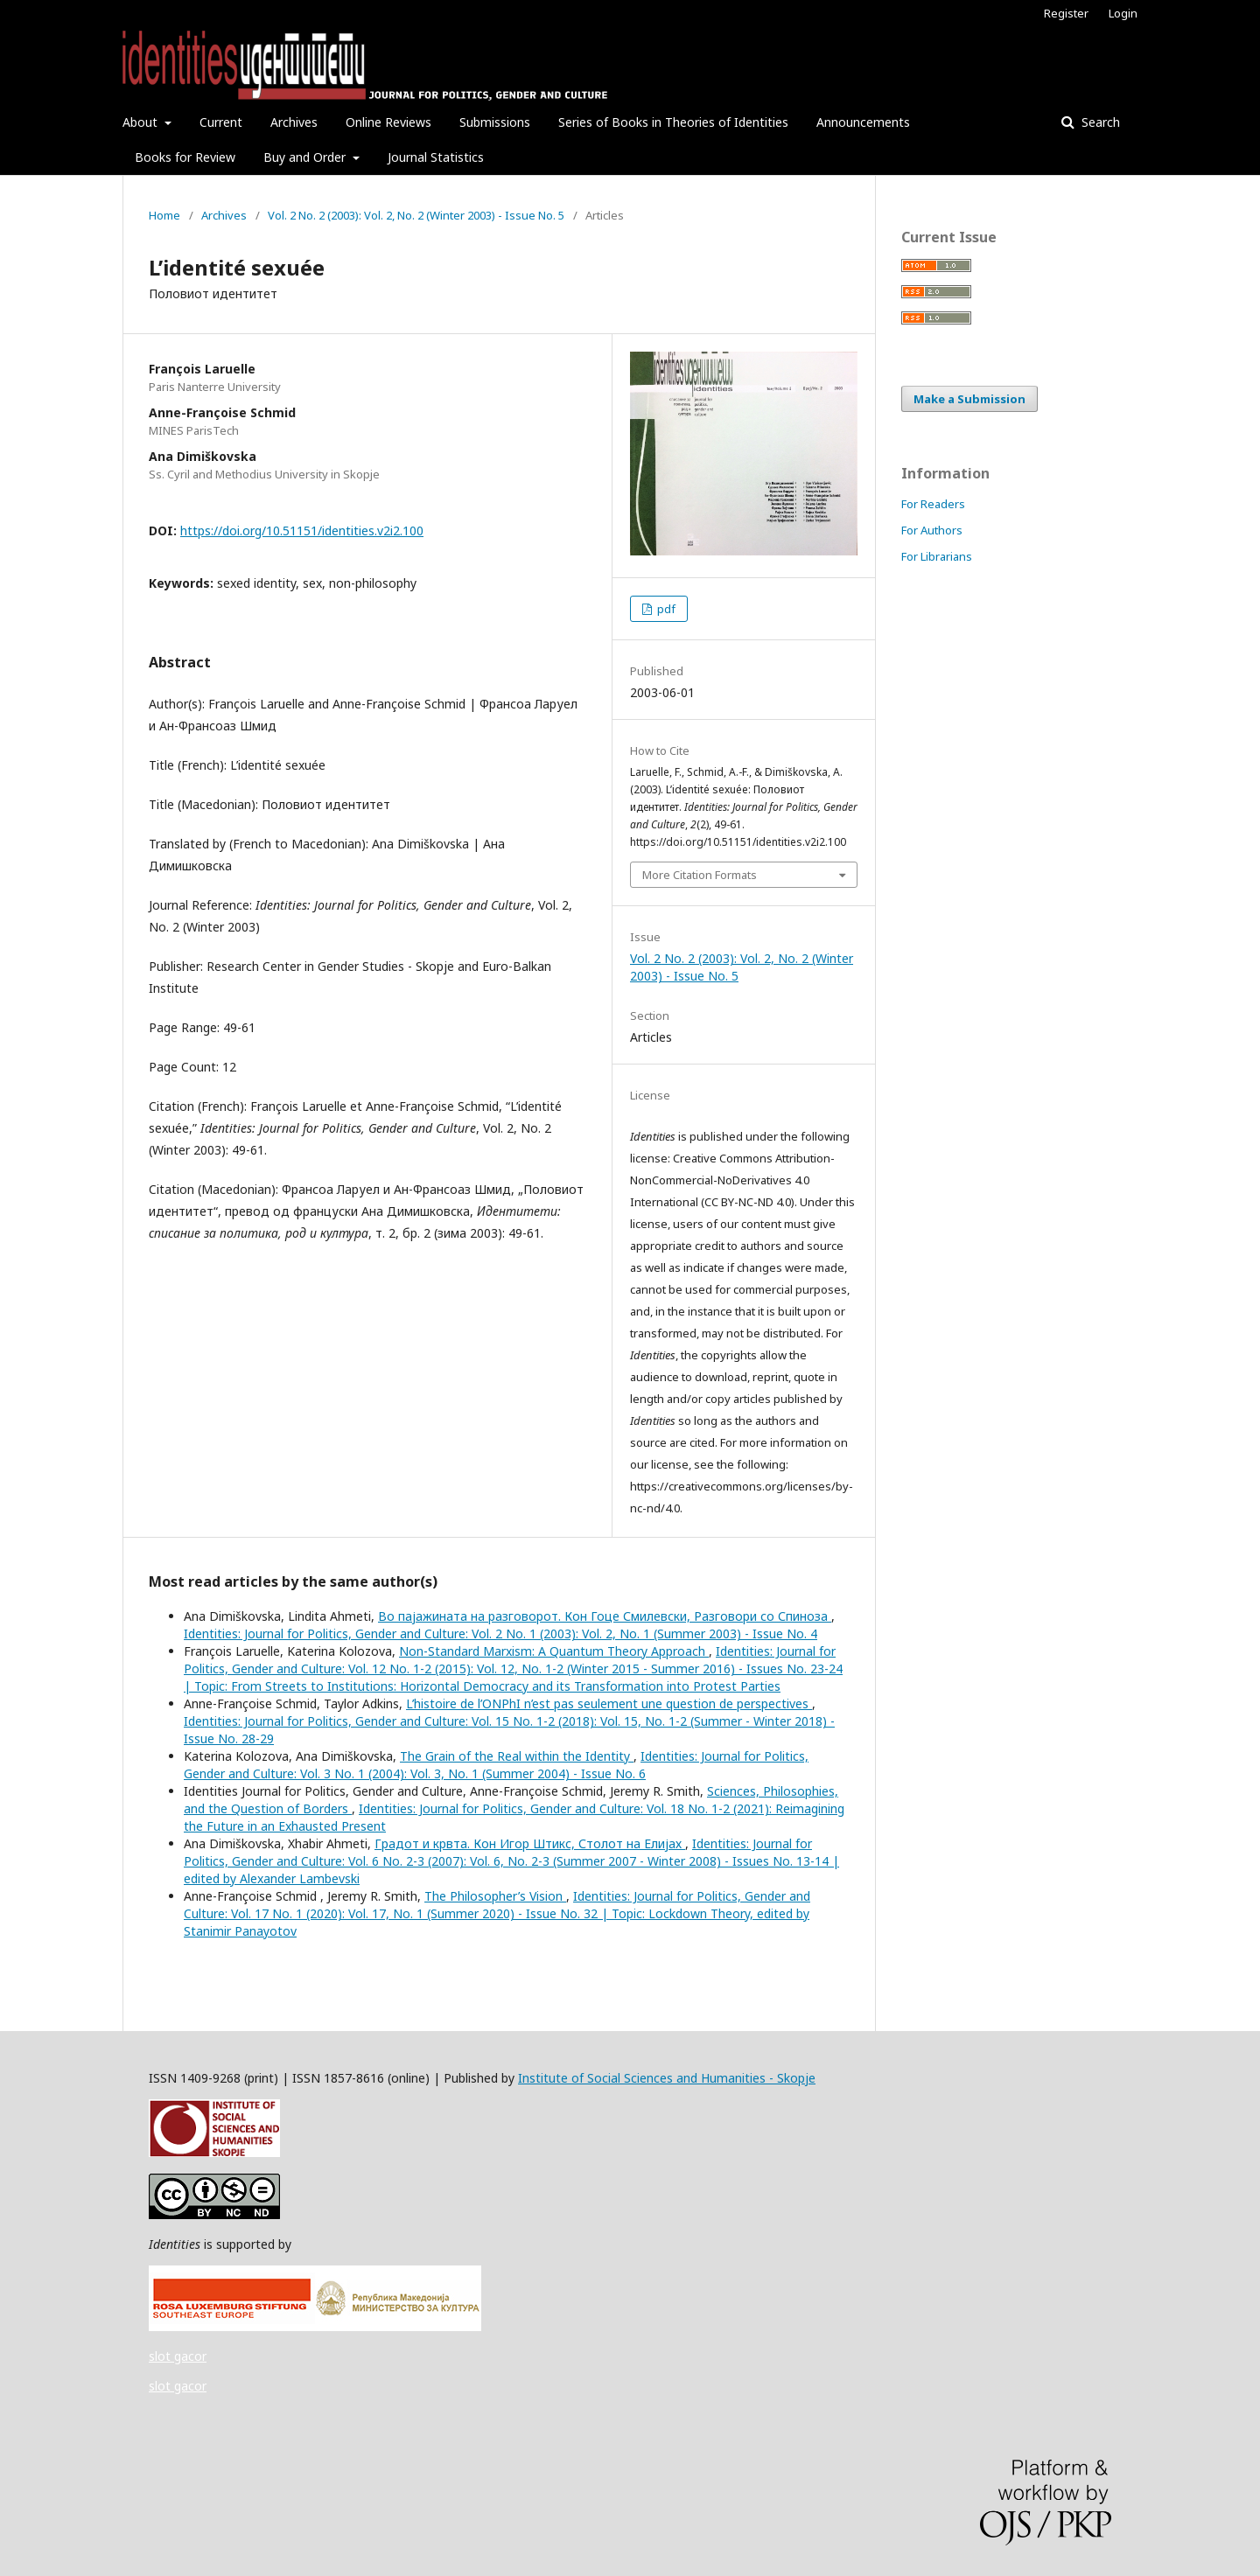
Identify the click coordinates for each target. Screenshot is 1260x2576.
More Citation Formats (699, 875)
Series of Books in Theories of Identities (673, 122)
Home (164, 215)
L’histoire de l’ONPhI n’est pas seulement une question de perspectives (609, 1703)
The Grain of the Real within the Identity (517, 1756)
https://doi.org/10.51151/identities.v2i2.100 (302, 530)
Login (1123, 13)
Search (1099, 122)
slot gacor (177, 2356)
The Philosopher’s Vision (495, 1896)
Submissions (494, 122)
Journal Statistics (436, 157)
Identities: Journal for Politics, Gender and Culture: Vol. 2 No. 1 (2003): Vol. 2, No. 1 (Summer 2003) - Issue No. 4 (500, 1633)
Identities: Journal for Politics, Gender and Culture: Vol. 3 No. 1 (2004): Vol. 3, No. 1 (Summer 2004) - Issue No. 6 (496, 1765)
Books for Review (185, 157)
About (141, 122)
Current (221, 122)
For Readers (933, 504)
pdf (665, 609)
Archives (294, 122)
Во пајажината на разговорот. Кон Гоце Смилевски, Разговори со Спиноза (604, 1616)
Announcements (863, 122)
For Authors (931, 530)
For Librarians (936, 556)
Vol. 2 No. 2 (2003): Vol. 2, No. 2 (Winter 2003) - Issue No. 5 (416, 215)
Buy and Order (306, 157)
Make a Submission (970, 399)
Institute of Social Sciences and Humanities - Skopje (667, 2078)
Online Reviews (388, 122)
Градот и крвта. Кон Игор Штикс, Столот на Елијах (529, 1843)
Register (1066, 13)
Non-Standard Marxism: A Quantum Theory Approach (554, 1651)
